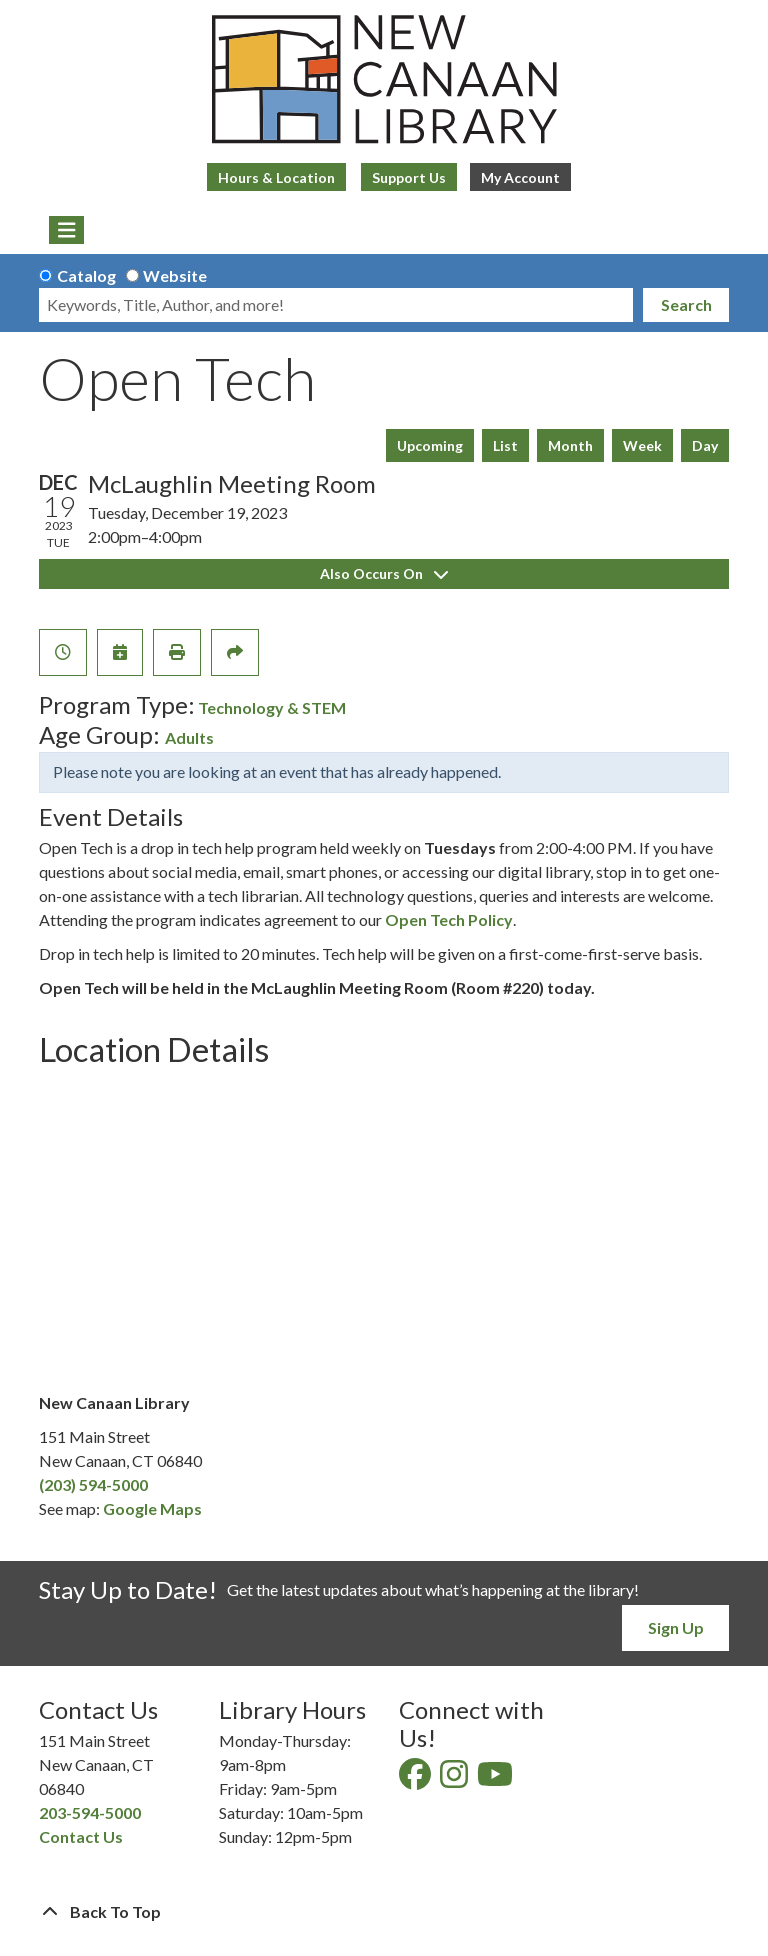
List (505, 445)
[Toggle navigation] (66, 230)
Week (642, 445)
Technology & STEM (272, 707)
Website (175, 275)
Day (705, 445)
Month (570, 445)
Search (686, 304)
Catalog (86, 275)
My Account (520, 177)
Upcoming (430, 445)
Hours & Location (276, 177)
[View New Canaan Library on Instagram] (455, 1779)
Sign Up (676, 1627)
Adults (189, 737)
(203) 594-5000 (93, 1484)
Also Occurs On (384, 573)
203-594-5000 (90, 1812)
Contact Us (81, 1836)
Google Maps (152, 1508)
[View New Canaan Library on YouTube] (496, 1779)
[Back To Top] (384, 1912)
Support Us (409, 177)
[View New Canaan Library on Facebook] (416, 1779)
